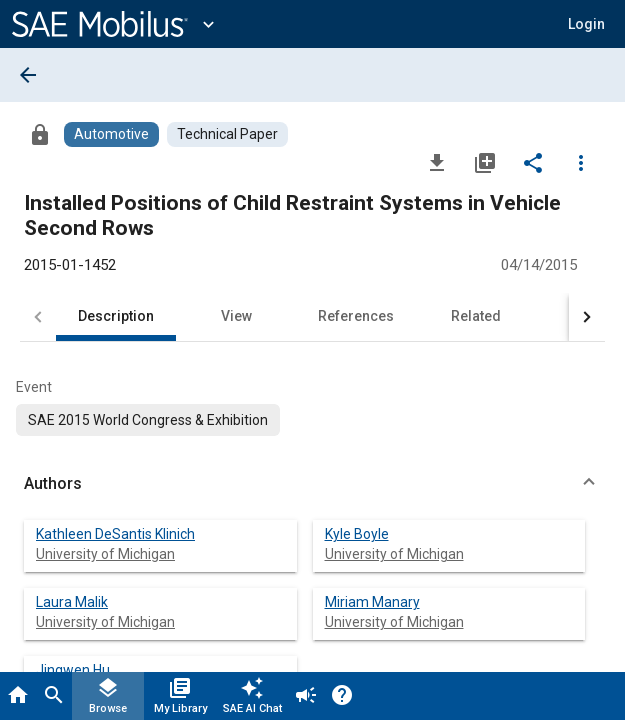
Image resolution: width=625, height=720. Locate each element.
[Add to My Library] (485, 162)
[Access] (40, 134)
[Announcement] (306, 696)
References (356, 316)
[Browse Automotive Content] (111, 134)
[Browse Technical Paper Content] (227, 134)
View (236, 316)
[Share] (533, 162)
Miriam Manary (372, 602)
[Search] (54, 696)
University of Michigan (105, 554)
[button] (586, 24)
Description (116, 316)
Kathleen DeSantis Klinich (115, 534)
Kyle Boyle (357, 534)
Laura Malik (72, 602)
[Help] (342, 696)
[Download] (437, 162)
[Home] (18, 696)
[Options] (581, 162)
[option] (148, 420)
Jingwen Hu (73, 670)
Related (476, 316)
